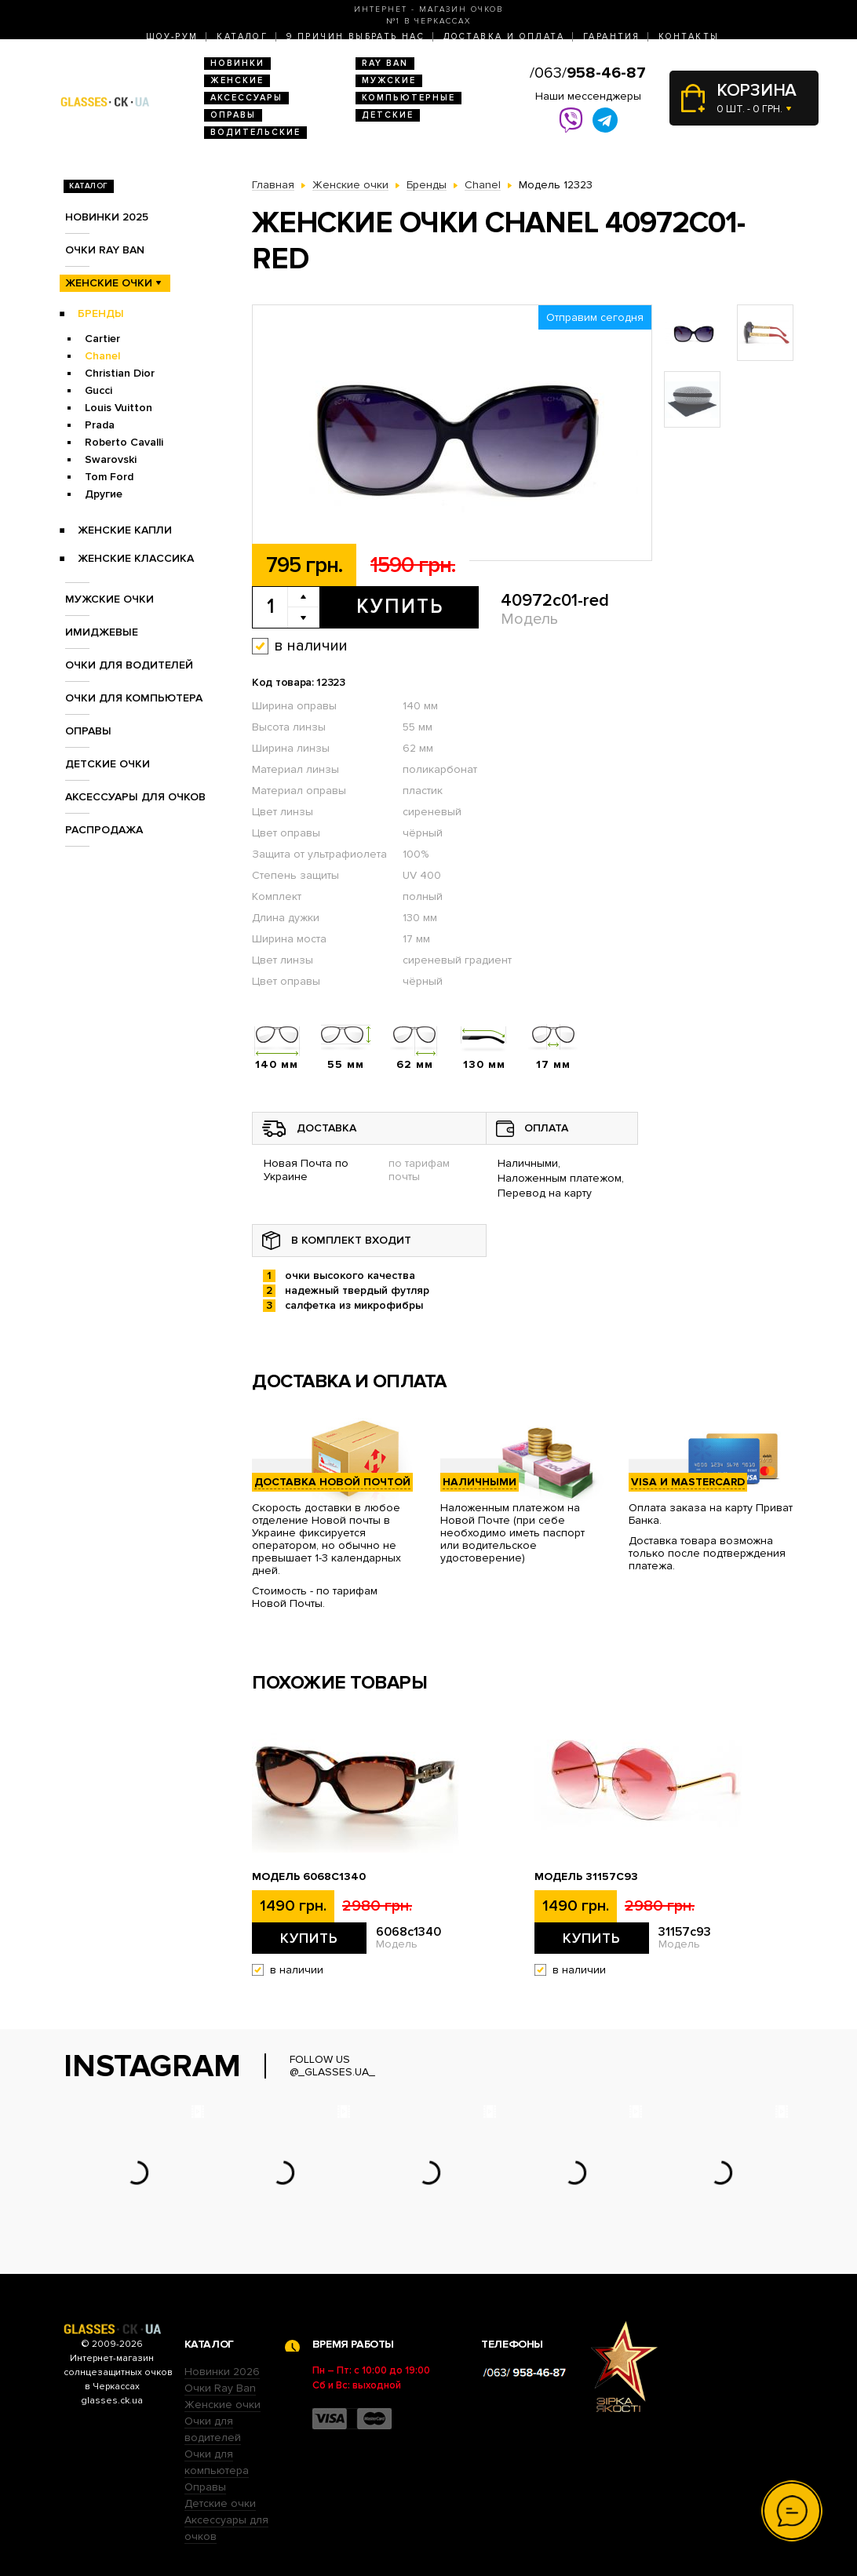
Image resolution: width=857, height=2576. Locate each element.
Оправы (233, 115)
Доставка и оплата (503, 36)
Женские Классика (136, 558)
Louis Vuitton (118, 407)
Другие (103, 494)
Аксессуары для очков (135, 796)
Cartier (102, 338)
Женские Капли (125, 530)
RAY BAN (385, 63)
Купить (399, 606)
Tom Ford (109, 476)
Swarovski (111, 459)
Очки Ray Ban (220, 2388)
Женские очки (108, 283)
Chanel (102, 356)
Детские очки (107, 764)
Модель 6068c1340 (309, 1877)
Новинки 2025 (106, 217)
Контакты (688, 36)
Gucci (98, 390)
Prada (100, 425)
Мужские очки (109, 599)
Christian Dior (120, 373)
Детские (388, 115)
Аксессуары (246, 98)
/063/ (588, 73)
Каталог (242, 36)
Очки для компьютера (133, 698)
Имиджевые (101, 632)
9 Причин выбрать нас (355, 36)
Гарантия (611, 36)
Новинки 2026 (222, 2371)
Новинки (237, 63)
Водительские (255, 132)
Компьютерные (408, 98)
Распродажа (104, 829)
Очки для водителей (129, 665)
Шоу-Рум (172, 36)
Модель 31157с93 (586, 1877)
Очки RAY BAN (104, 250)
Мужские (389, 80)
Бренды (101, 313)
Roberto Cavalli (124, 442)
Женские (237, 80)
